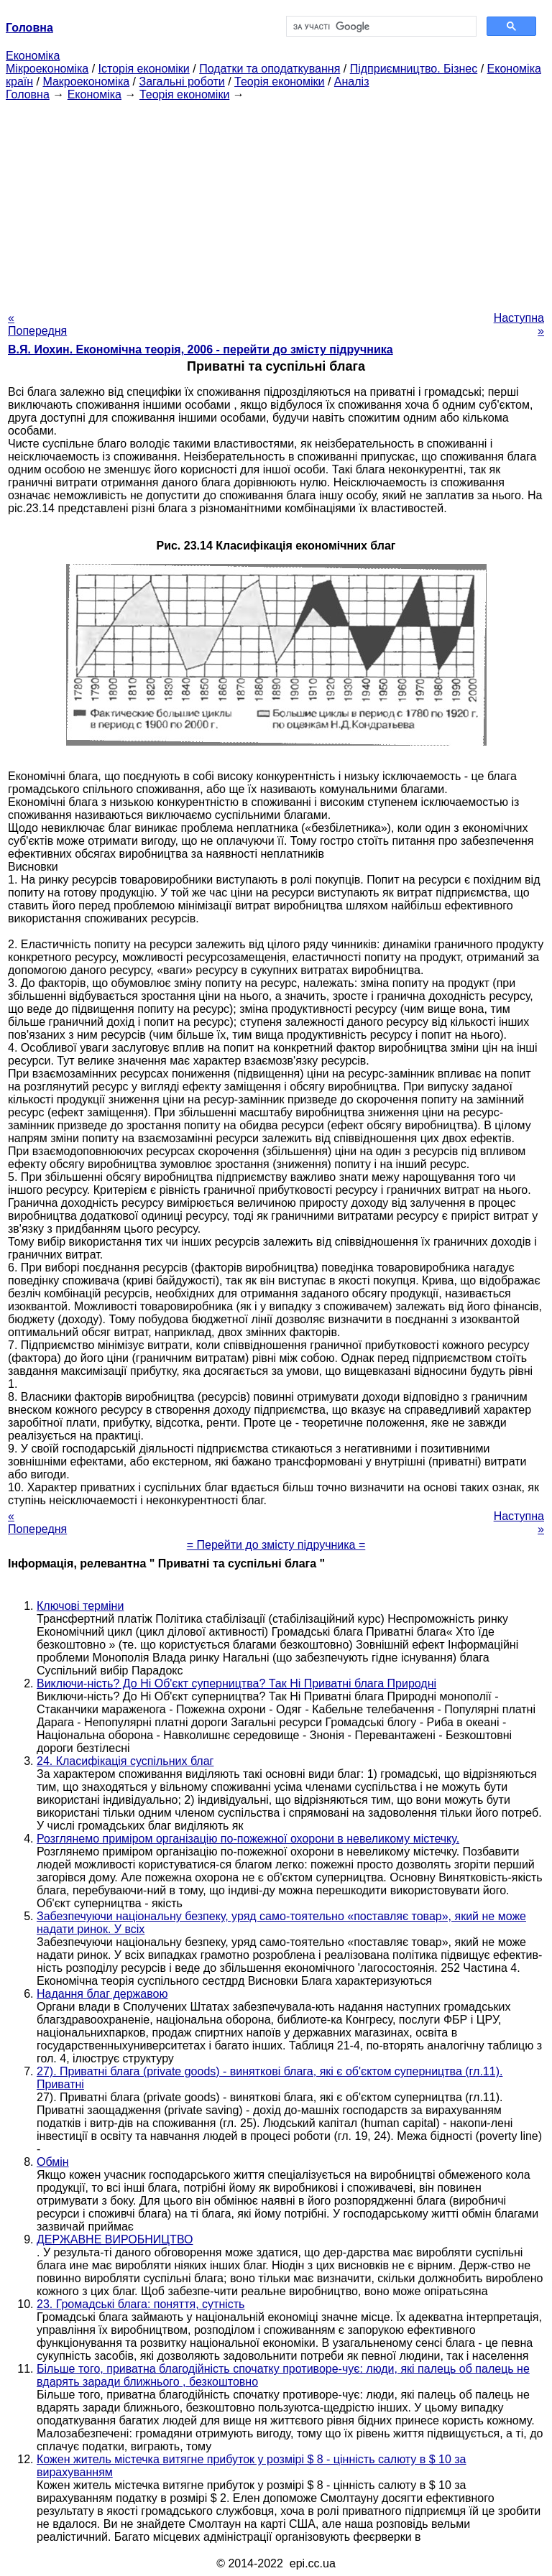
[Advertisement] (276, 201)
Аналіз (351, 81)
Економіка (33, 56)
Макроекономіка (85, 81)
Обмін (53, 2162)
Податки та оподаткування (269, 68)
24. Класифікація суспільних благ (125, 1761)
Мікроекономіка (47, 68)
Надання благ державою (102, 1994)
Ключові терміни (80, 1606)
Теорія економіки (279, 81)
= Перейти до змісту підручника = (276, 1545)
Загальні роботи (181, 81)
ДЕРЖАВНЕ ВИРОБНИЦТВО (115, 2239)
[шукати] (379, 26)
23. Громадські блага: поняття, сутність (140, 2304)
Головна (28, 94)
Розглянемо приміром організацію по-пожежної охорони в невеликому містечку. (248, 1839)
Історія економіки (144, 68)
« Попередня (37, 324)
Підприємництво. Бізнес (414, 68)
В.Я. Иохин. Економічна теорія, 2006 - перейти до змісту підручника (200, 349)
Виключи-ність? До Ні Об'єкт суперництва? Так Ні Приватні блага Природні (236, 1683)
